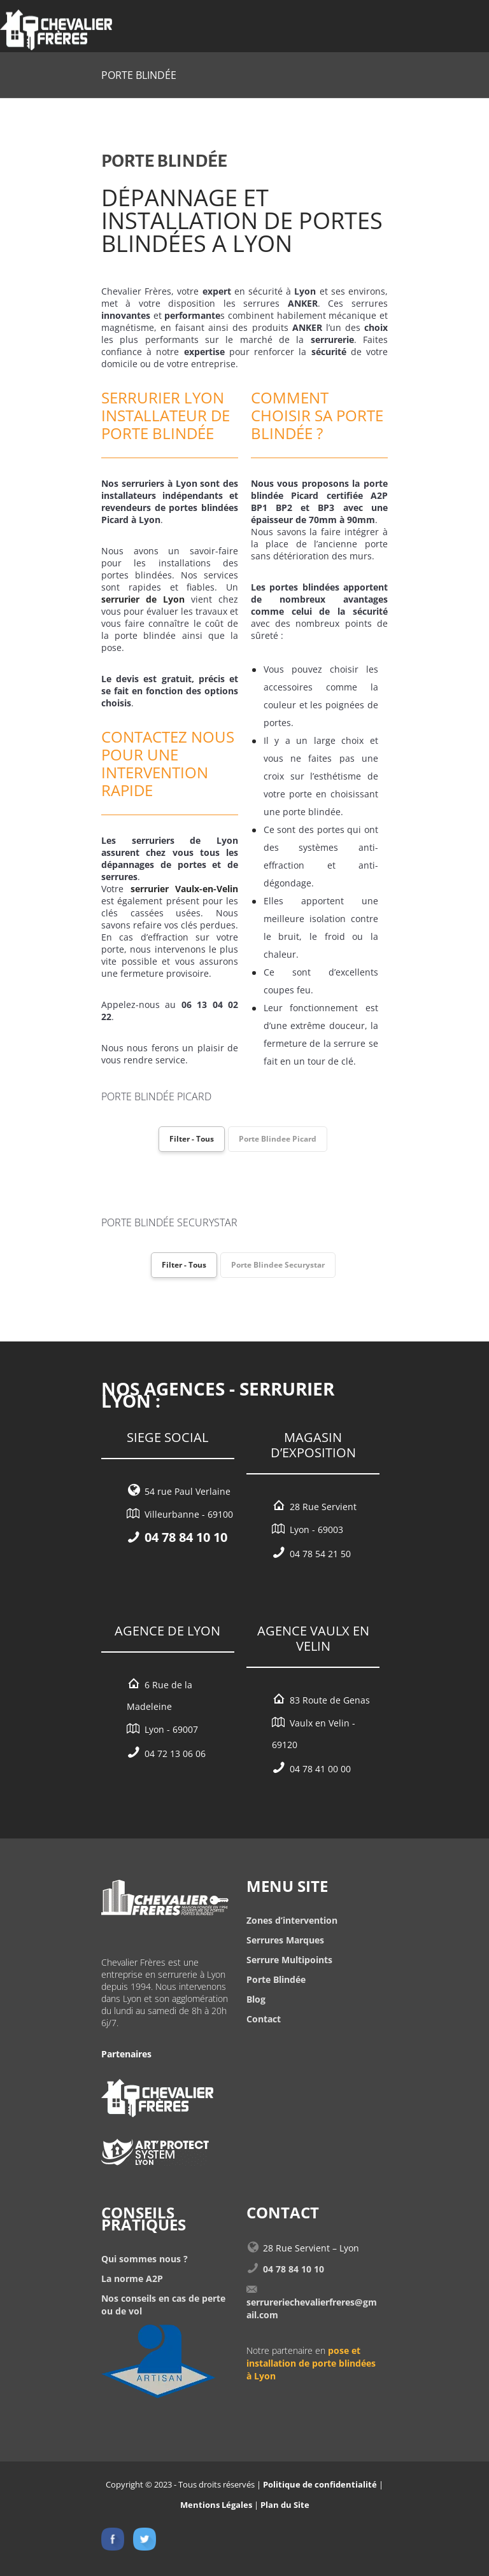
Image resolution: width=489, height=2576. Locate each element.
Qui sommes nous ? (144, 2259)
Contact (263, 2019)
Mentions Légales (216, 2504)
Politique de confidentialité (320, 2484)
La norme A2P (132, 2278)
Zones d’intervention (291, 1920)
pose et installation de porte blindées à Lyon (311, 2363)
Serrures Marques (285, 1940)
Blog (256, 1999)
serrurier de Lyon (143, 599)
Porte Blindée (276, 1979)
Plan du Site (284, 2504)
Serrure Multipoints (289, 1960)
